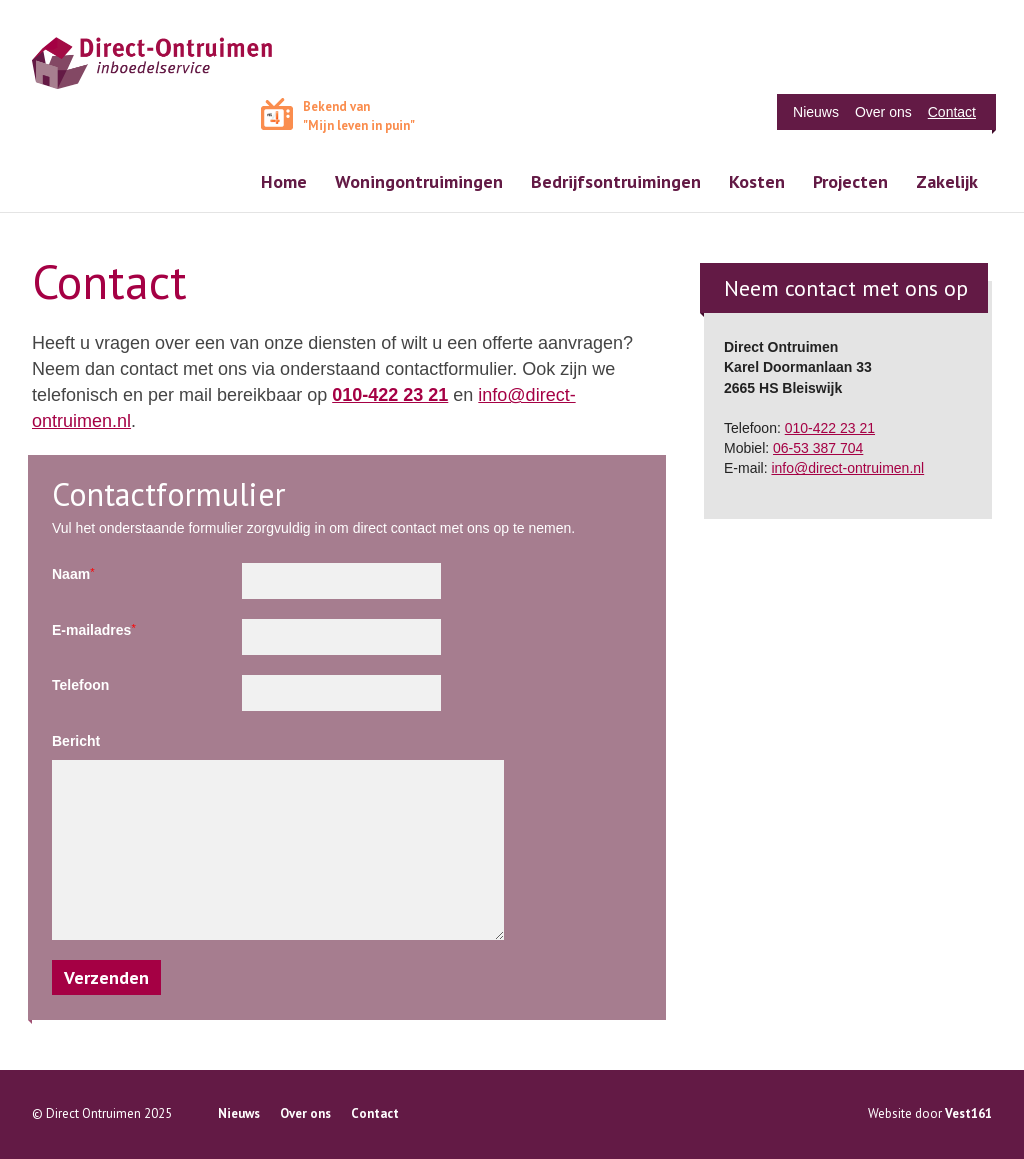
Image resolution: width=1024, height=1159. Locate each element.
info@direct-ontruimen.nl (847, 468)
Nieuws (816, 112)
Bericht (76, 741)
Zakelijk (947, 181)
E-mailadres (94, 629)
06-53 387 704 (818, 448)
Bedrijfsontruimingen (616, 181)
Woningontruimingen (419, 181)
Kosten (757, 181)
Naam (73, 573)
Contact (952, 112)
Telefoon (80, 685)
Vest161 (968, 1113)
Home (284, 181)
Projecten (850, 181)
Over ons (883, 112)
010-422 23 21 (390, 395)
